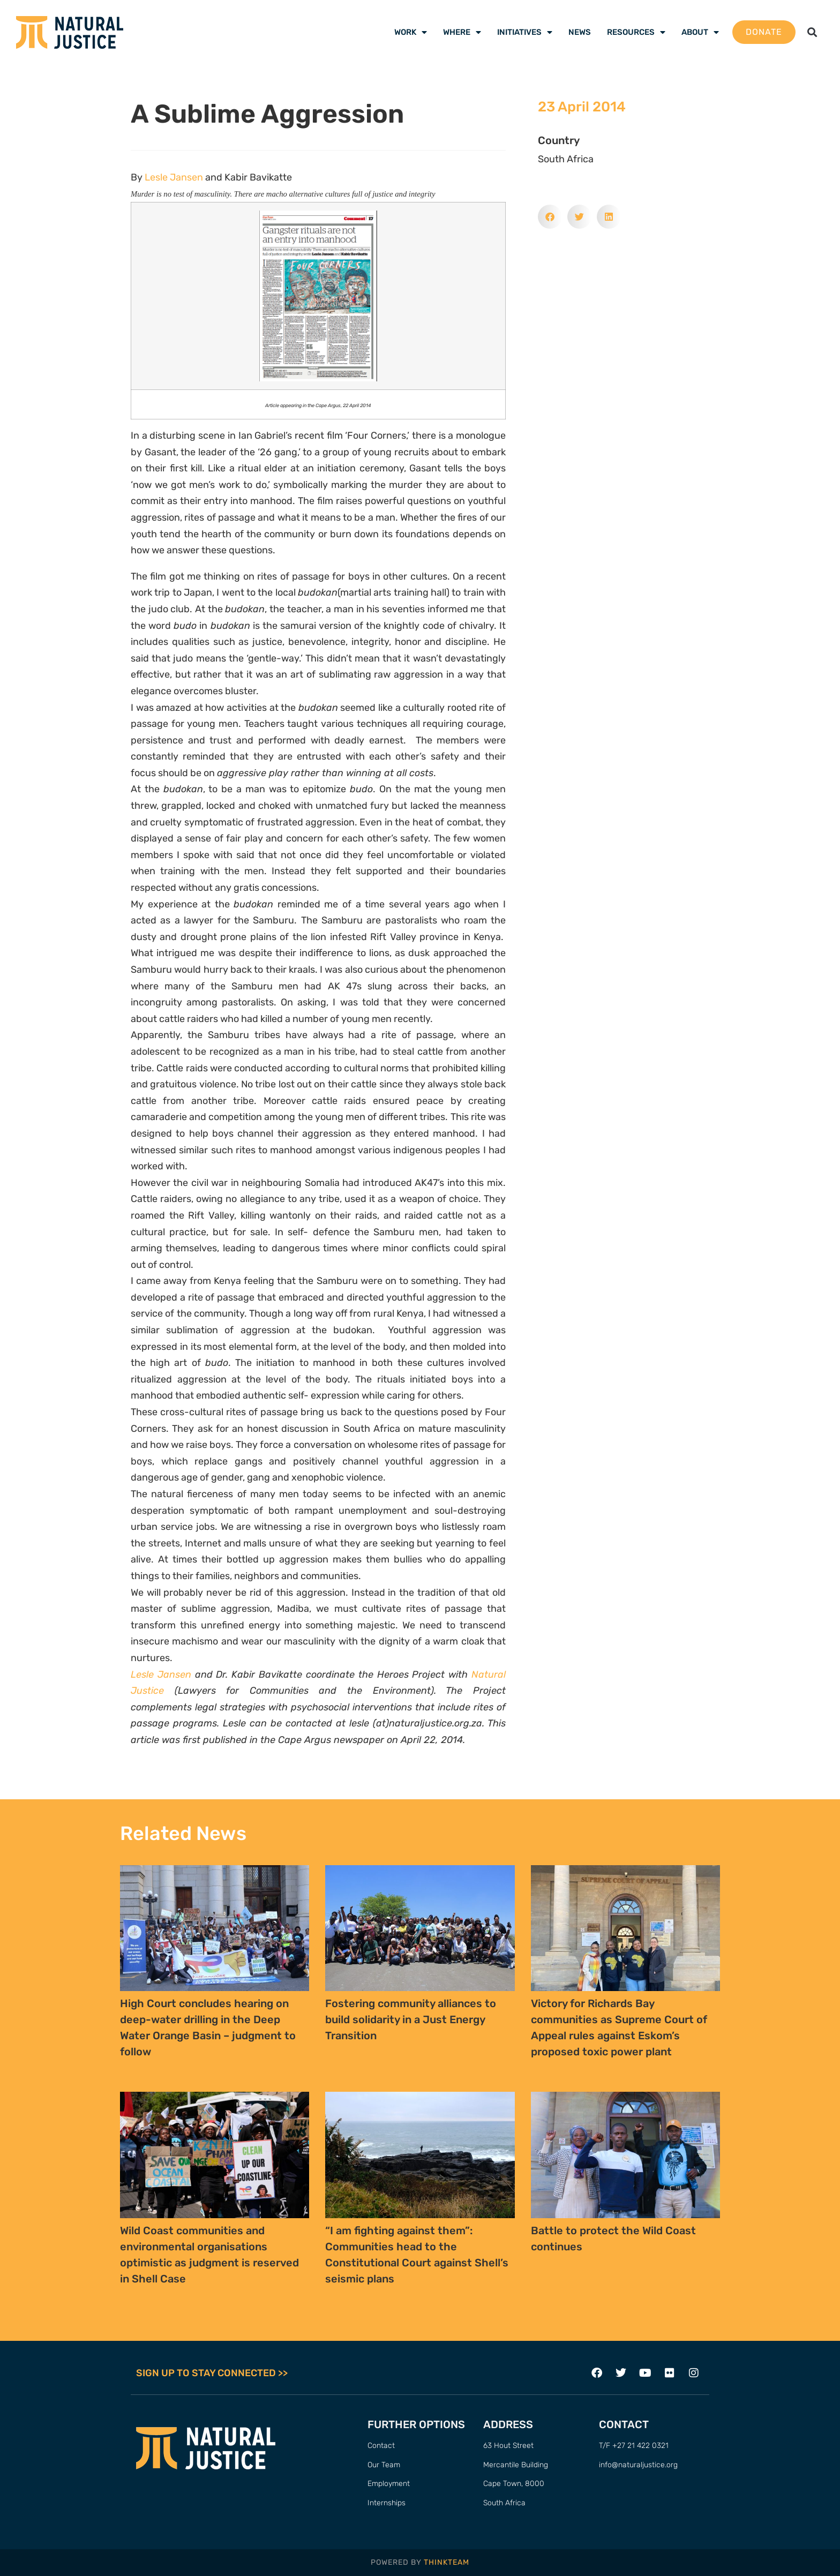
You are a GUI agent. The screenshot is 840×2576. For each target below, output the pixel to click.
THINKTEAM (446, 2562)
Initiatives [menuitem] (524, 32)
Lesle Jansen (174, 177)
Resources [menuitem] (636, 32)
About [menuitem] (700, 32)
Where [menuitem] (462, 32)
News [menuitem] (579, 32)
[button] (812, 32)
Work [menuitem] (410, 32)
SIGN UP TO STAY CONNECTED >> (212, 2373)
